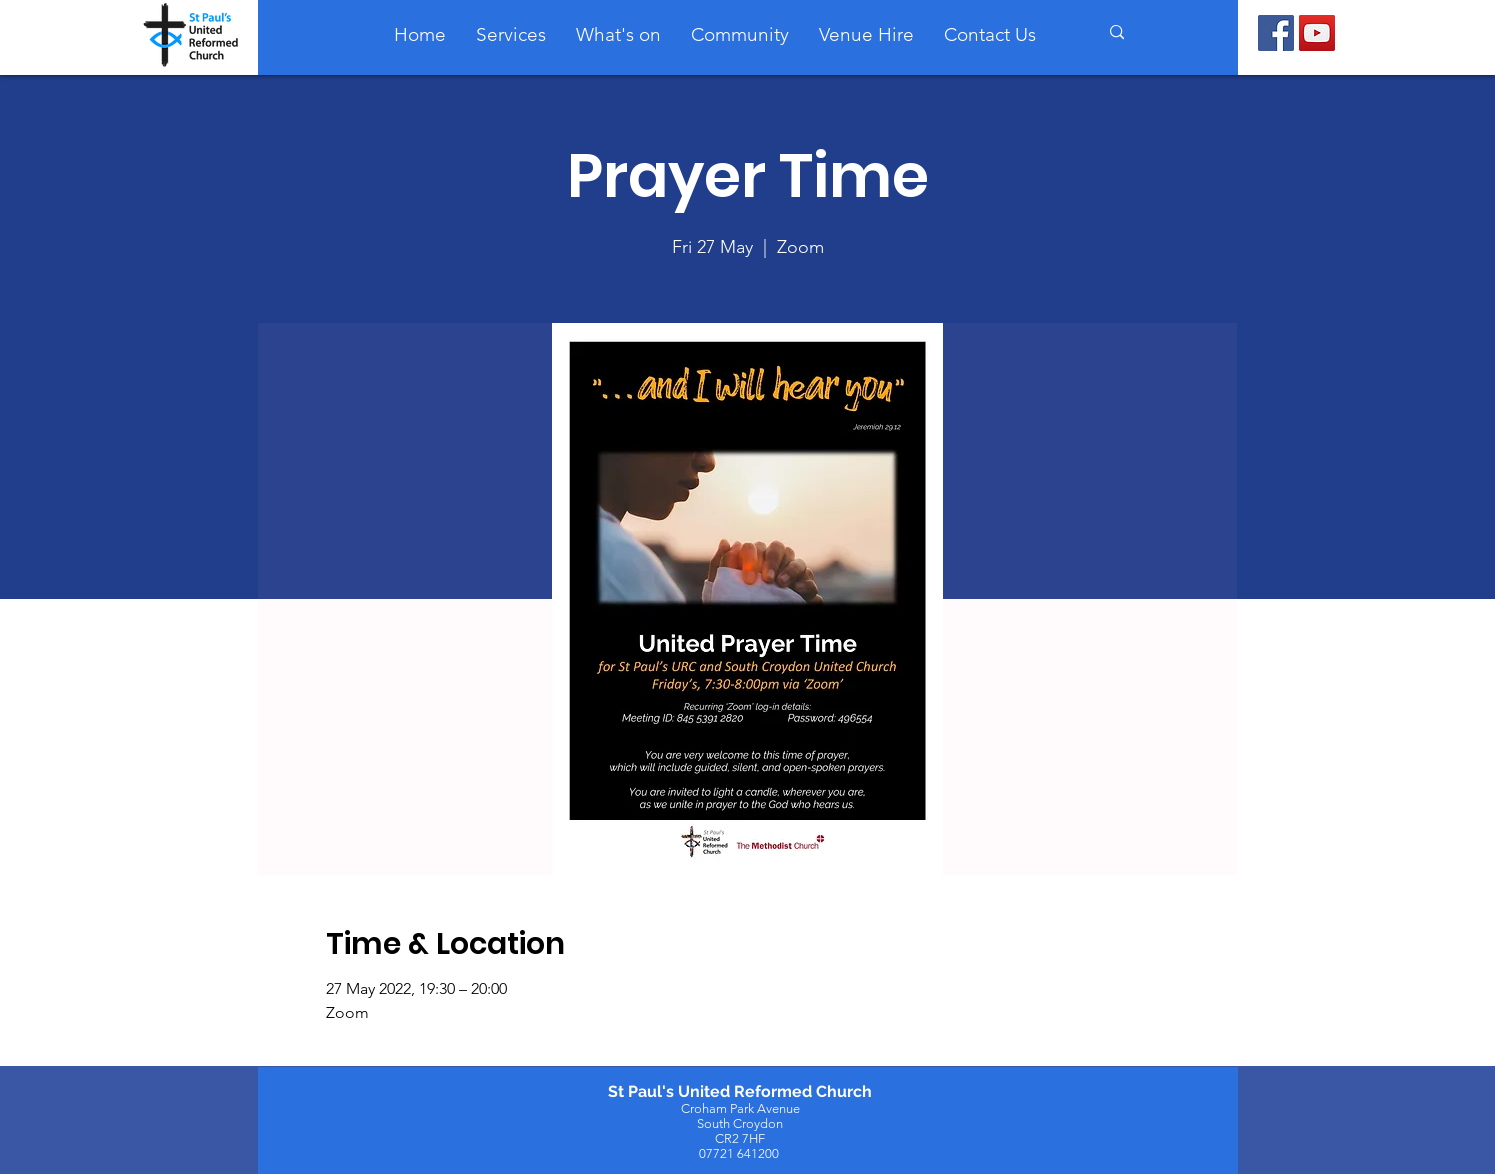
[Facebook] (1276, 33)
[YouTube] (1317, 33)
